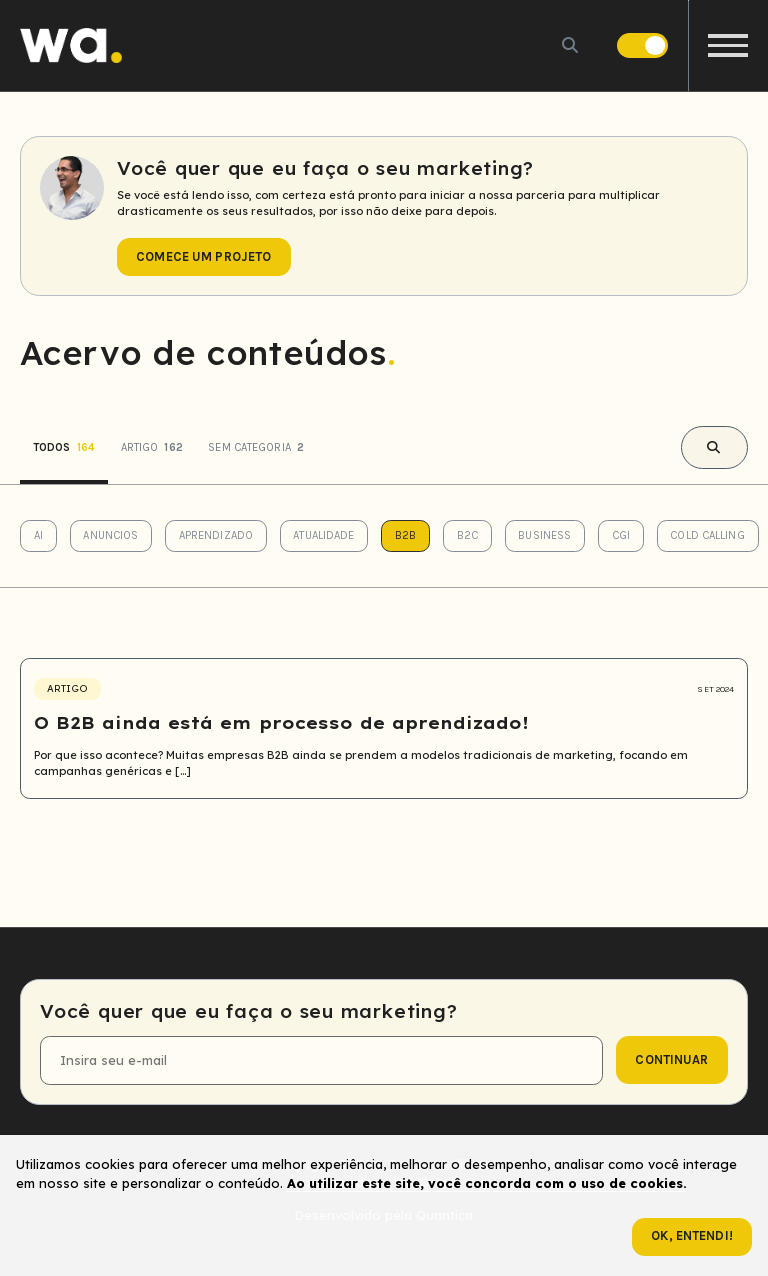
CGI (621, 535)
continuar (671, 1059)
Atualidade (323, 535)
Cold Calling (707, 535)
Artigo (152, 447)
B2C (467, 535)
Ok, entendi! (692, 1235)
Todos (64, 447)
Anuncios (110, 535)
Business (544, 535)
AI (38, 535)
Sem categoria (256, 447)
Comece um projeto (203, 256)
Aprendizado (216, 535)
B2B (405, 535)
